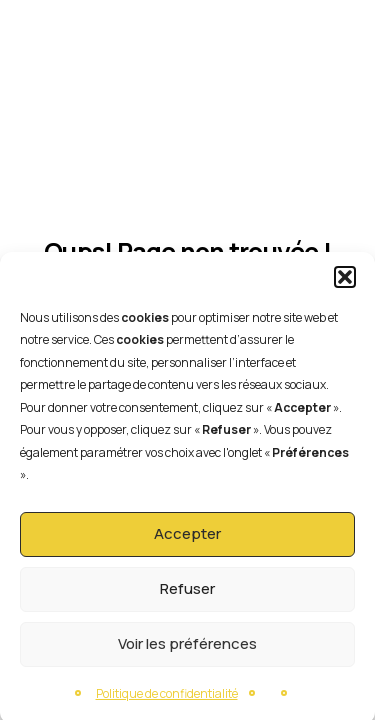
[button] (345, 282)
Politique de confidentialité (167, 698)
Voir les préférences (187, 648)
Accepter (187, 538)
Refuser (187, 593)
